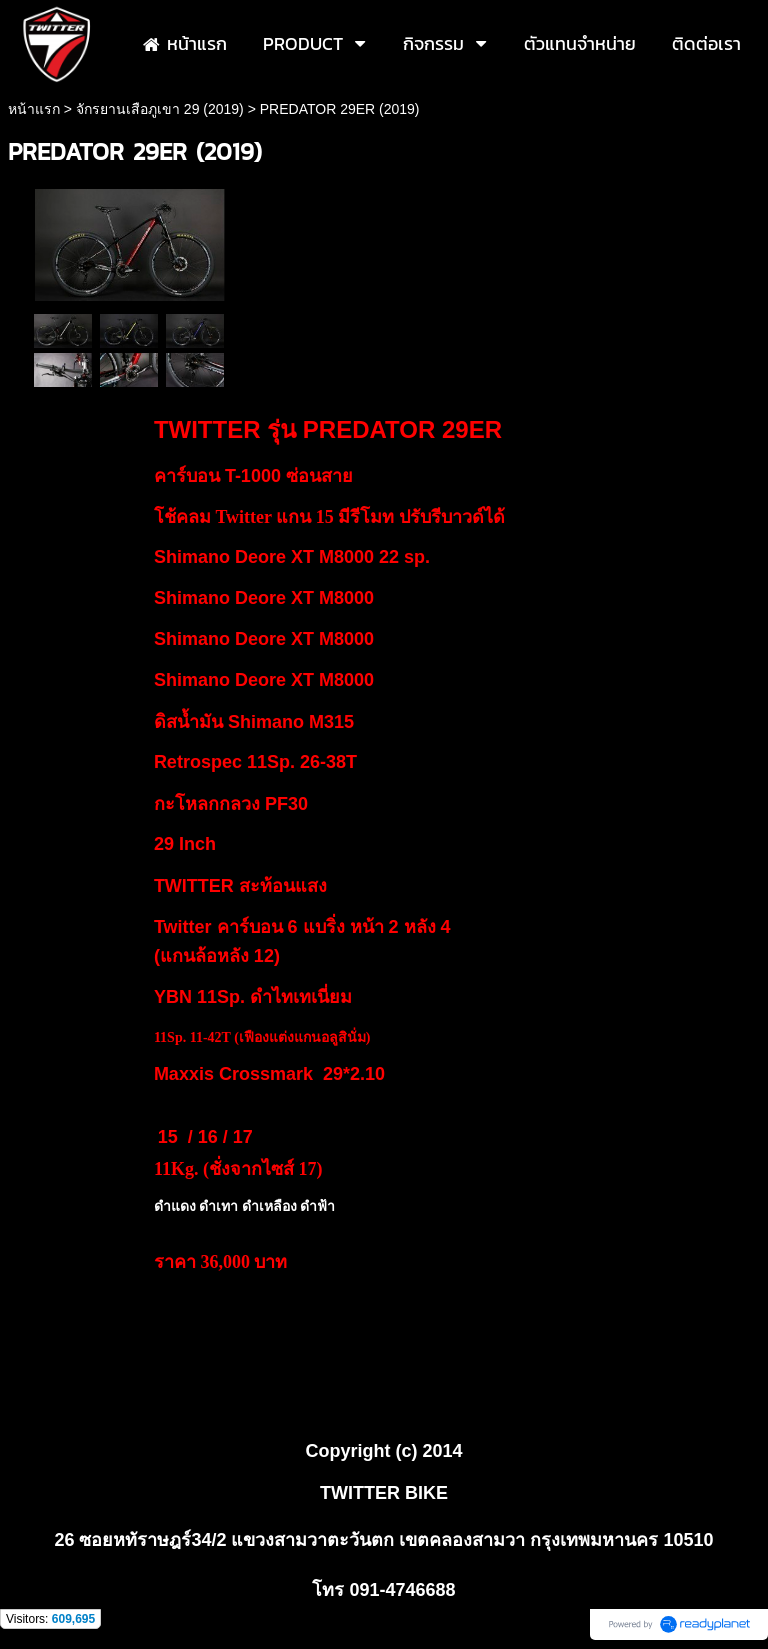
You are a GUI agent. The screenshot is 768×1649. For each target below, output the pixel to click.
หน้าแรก (34, 109)
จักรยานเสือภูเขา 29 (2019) (160, 109)
